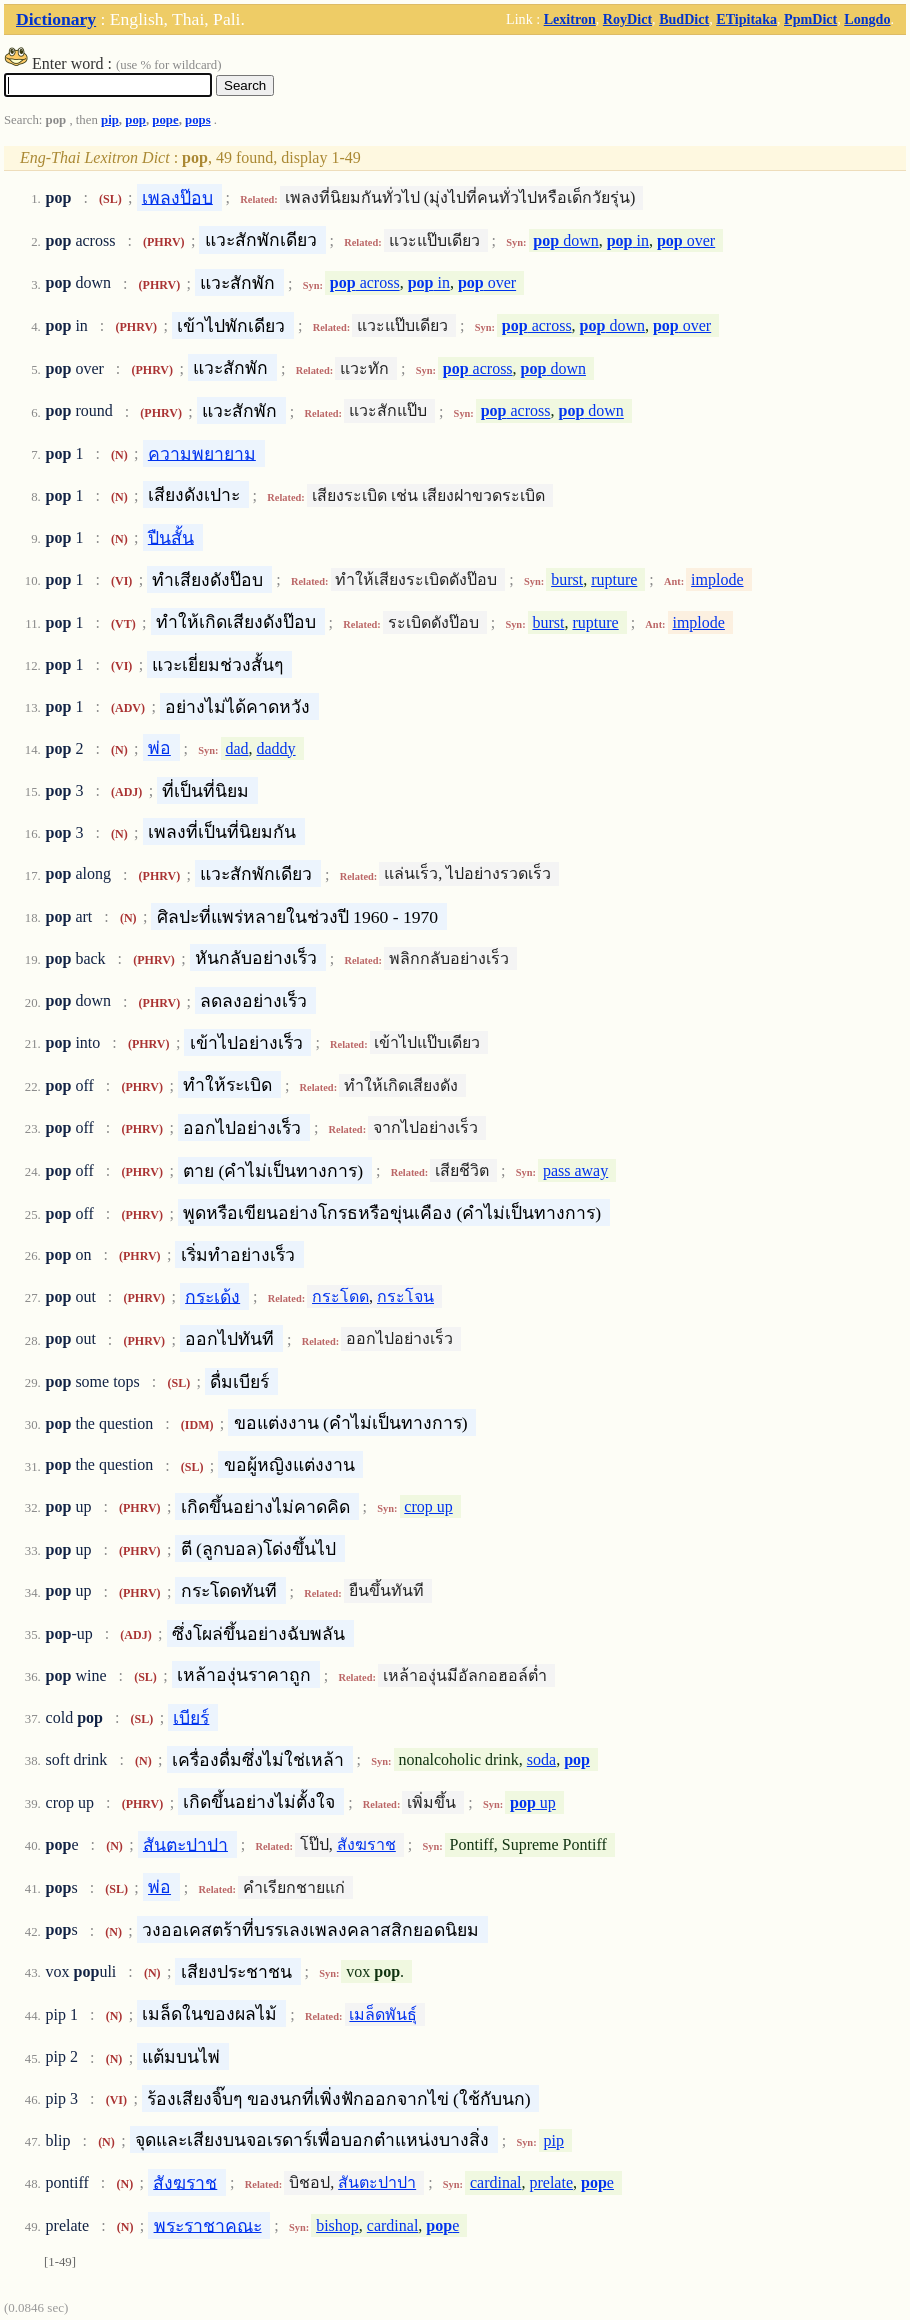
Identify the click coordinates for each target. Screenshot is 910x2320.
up (533, 1802)
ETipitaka (746, 19)
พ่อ (159, 748)
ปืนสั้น (171, 537)
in (628, 240)
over (686, 240)
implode (717, 579)
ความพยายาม (202, 453)
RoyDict (627, 19)
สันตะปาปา (185, 1844)
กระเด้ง (212, 1296)
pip (110, 120)
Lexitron (570, 19)
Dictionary (56, 19)
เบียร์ (191, 1717)
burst (567, 579)
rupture (614, 579)
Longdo (867, 19)
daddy (276, 748)
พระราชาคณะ (208, 2225)
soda (541, 1759)
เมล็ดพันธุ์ (383, 2014)
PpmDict (810, 19)
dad (236, 748)
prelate (551, 2182)
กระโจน (405, 1296)
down (565, 240)
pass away (575, 1170)
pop (135, 120)
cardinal (496, 2182)
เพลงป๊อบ (177, 197)
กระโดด (340, 1296)
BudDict (684, 19)
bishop (337, 2225)
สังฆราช (366, 1844)
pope (165, 120)
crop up (428, 1506)
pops (198, 120)
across (365, 283)
